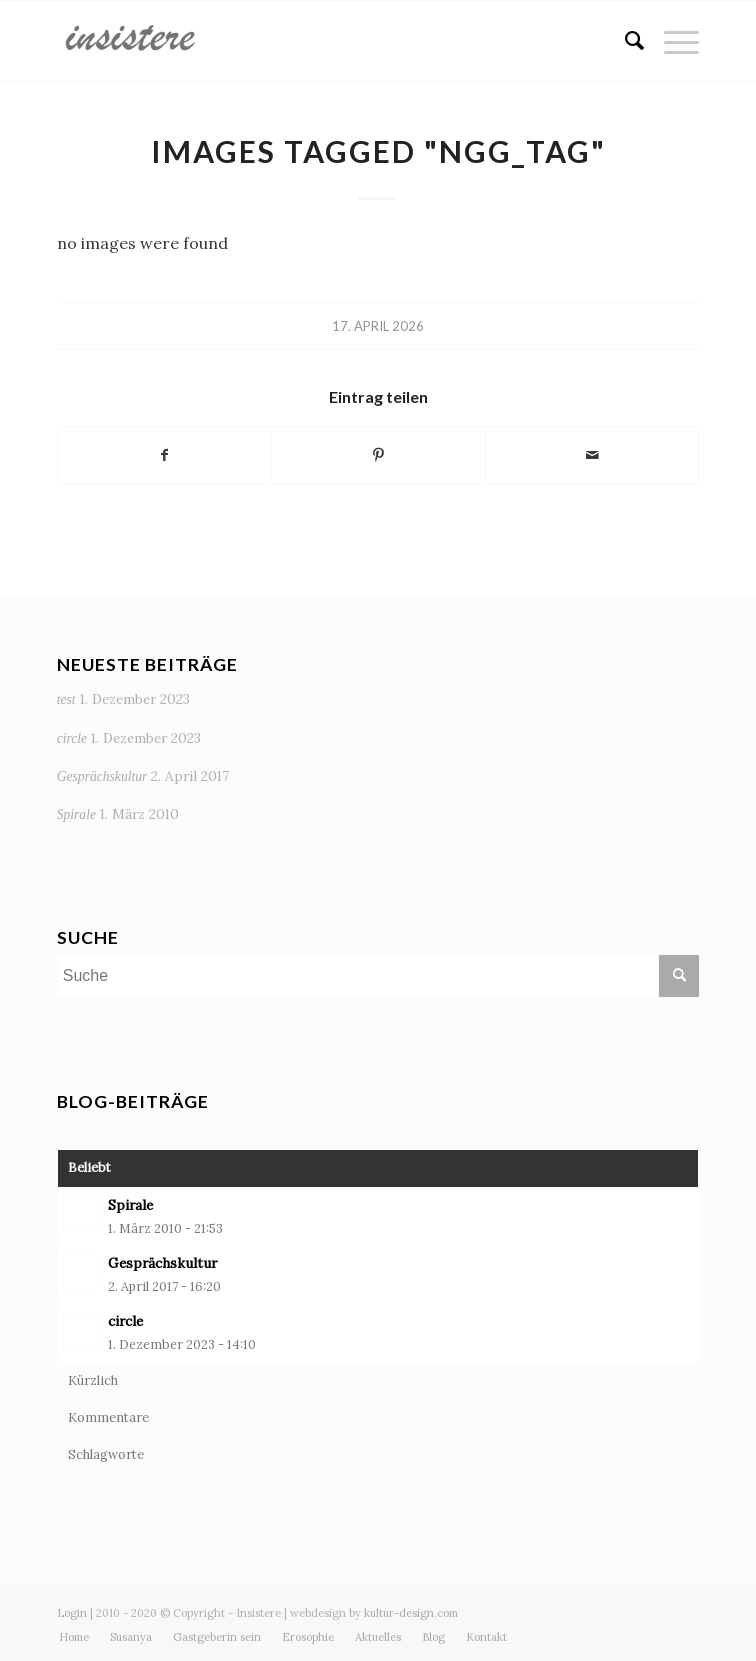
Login (72, 1613)
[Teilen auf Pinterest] (378, 455)
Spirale (76, 814)
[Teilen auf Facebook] (165, 455)
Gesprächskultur (102, 776)
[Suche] (624, 41)
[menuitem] (624, 41)
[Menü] (671, 41)
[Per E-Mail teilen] (592, 455)
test (66, 699)
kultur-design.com (411, 1613)
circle (72, 738)
